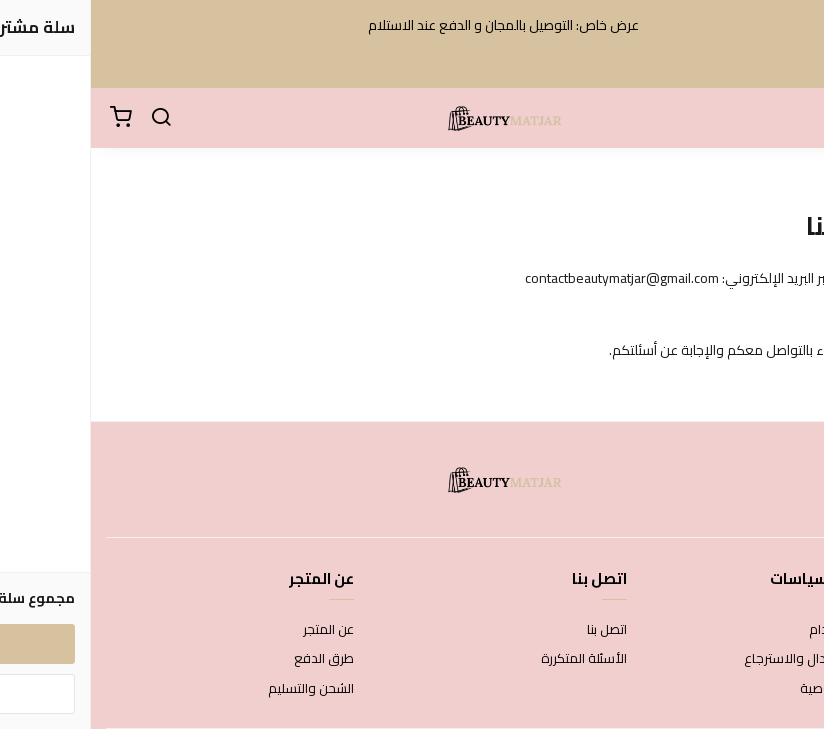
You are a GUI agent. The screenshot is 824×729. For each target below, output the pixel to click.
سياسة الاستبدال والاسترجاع (731, 659)
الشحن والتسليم (220, 689)
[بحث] (70, 118)
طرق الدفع (233, 659)
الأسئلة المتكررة (493, 659)
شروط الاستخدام (763, 630)
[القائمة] (794, 118)
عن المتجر (237, 630)
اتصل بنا (516, 630)
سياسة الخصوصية (759, 689)
